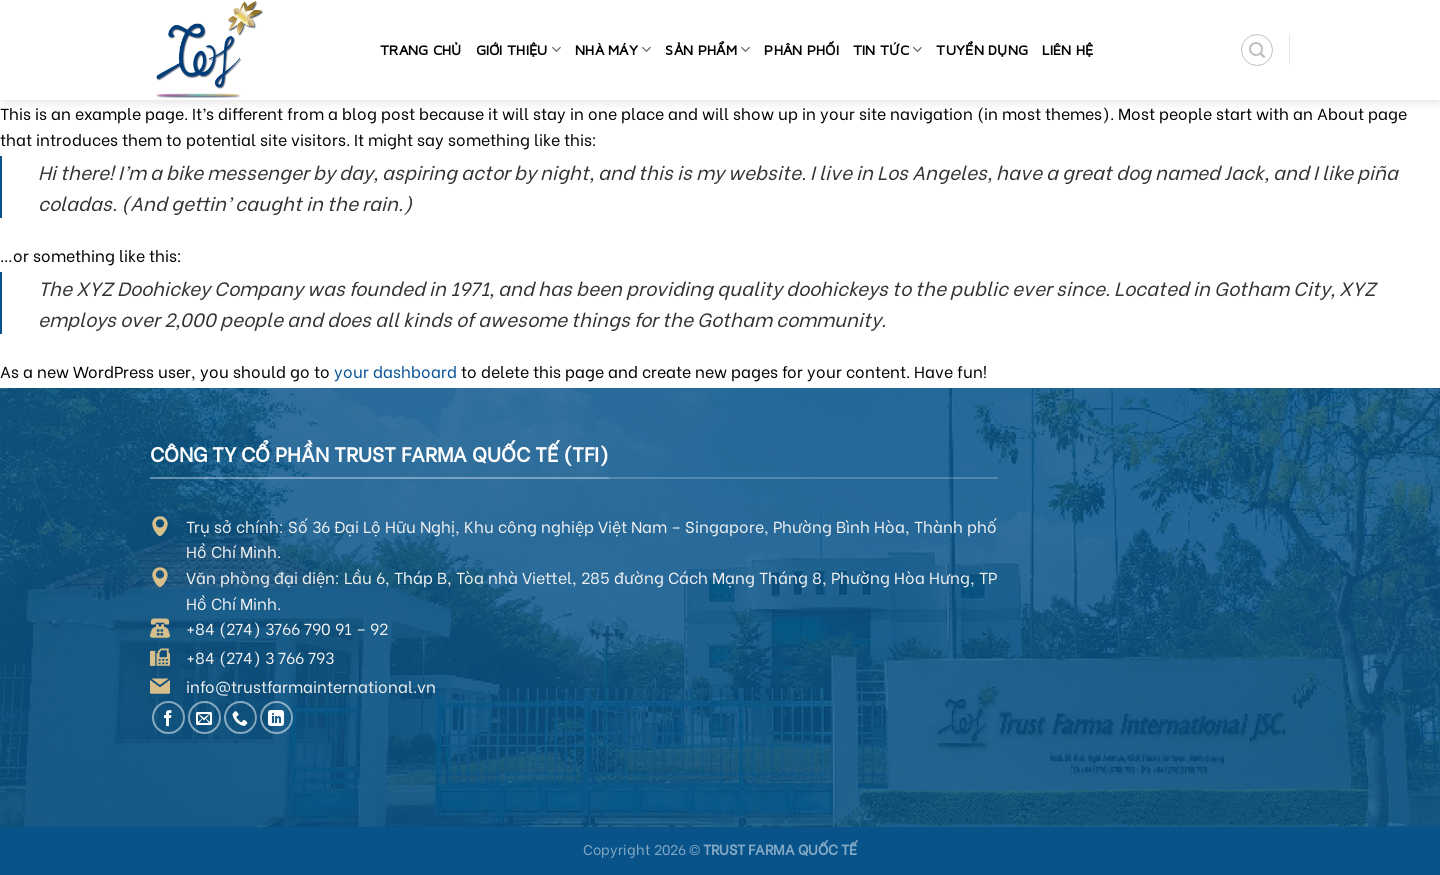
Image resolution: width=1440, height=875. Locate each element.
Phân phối (801, 49)
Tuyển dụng (982, 49)
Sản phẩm (707, 49)
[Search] (1257, 50)
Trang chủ (421, 49)
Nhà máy (613, 49)
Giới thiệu (518, 49)
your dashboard (395, 370)
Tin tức (888, 49)
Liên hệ (1067, 49)
